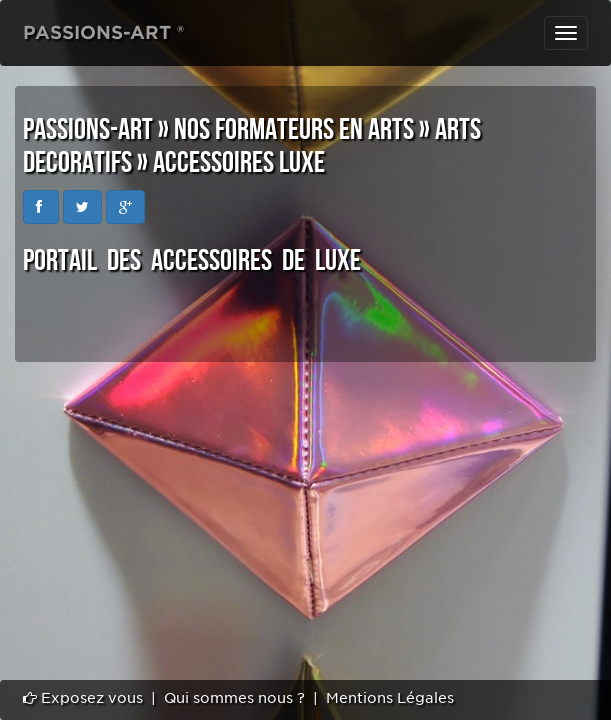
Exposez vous (83, 698)
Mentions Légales (390, 698)
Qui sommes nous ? (234, 698)
